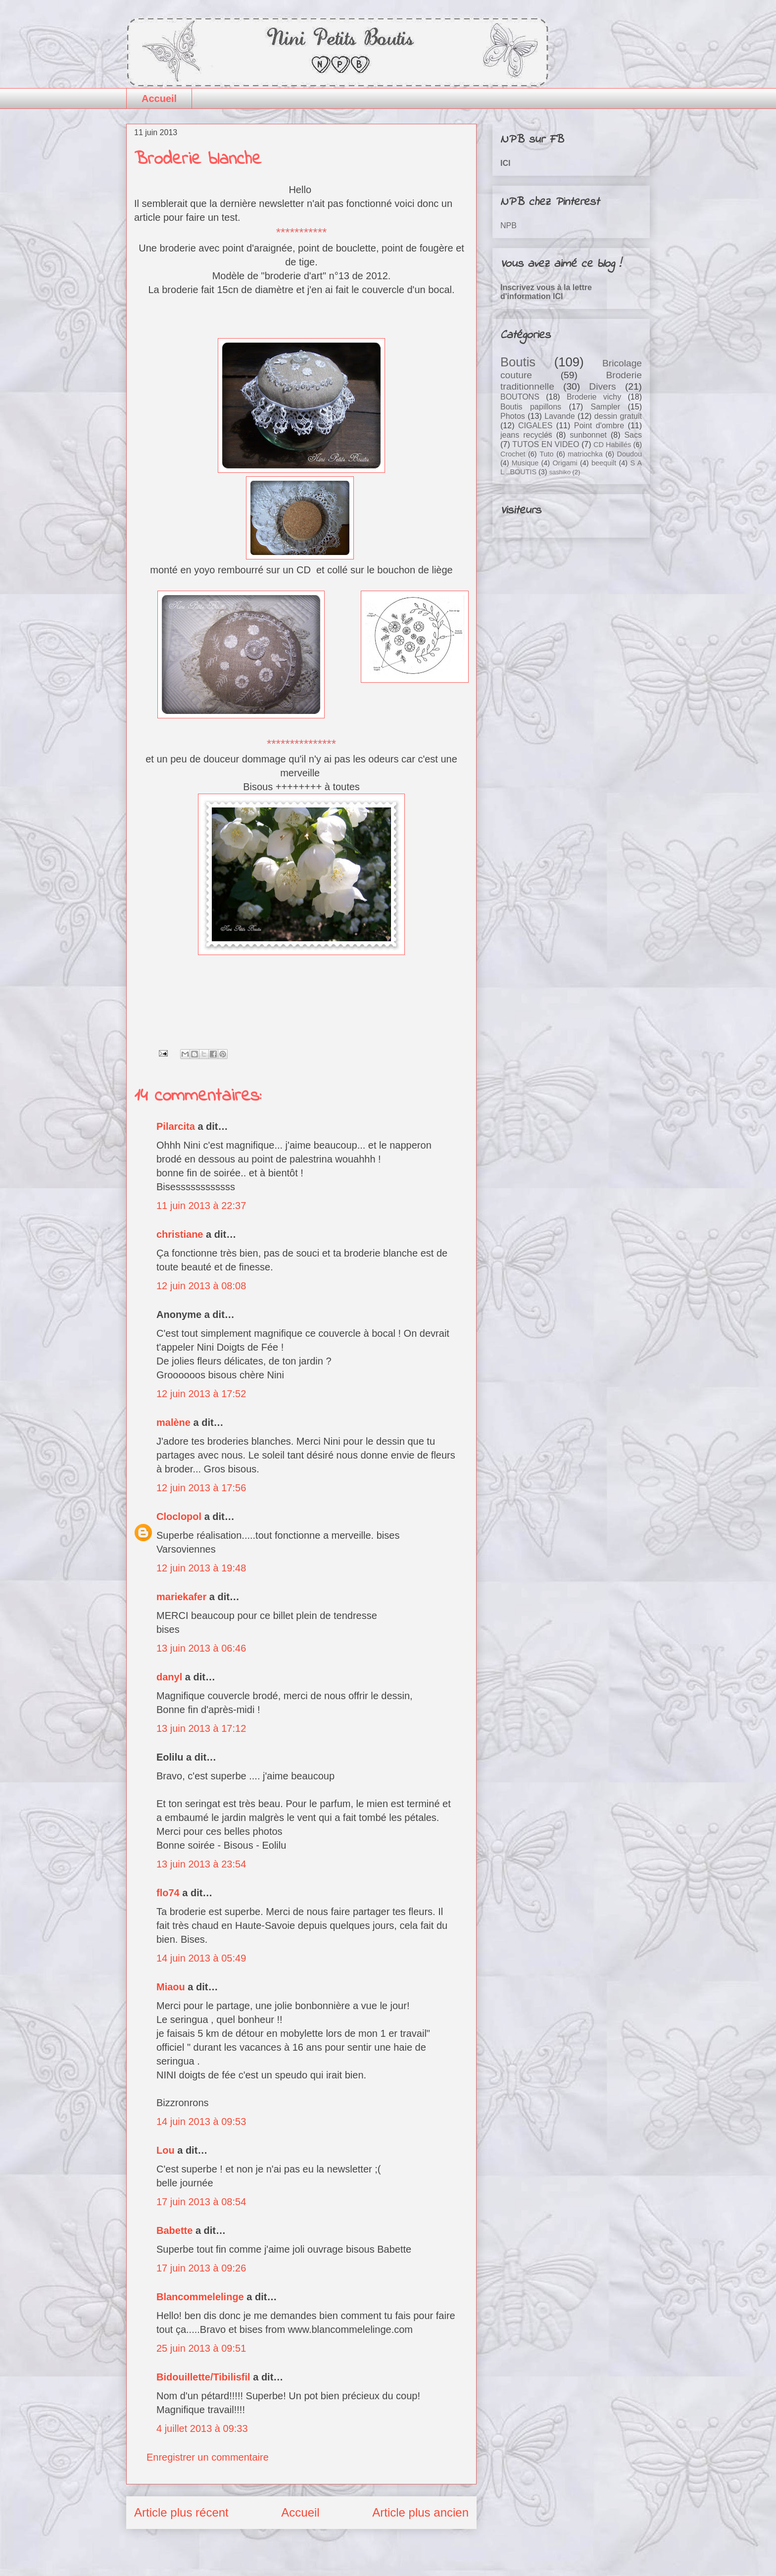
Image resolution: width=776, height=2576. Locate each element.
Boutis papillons (530, 407)
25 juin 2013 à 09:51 (201, 2348)
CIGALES (535, 425)
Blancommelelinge (200, 2296)
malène (173, 1422)
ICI (505, 163)
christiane (179, 1234)
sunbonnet (588, 435)
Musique (525, 463)
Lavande (559, 416)
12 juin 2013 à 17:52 (201, 1393)
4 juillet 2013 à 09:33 (202, 2428)
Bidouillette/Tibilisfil (203, 2377)
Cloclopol (178, 1516)
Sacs (633, 435)
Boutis (517, 362)
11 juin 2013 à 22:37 (201, 1205)
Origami (564, 463)
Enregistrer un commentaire (207, 2457)
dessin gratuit (618, 416)
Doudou (629, 454)
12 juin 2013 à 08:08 (201, 1285)
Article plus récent (181, 2512)
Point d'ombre (599, 425)
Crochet (512, 454)
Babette (174, 2230)
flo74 (168, 1892)
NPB (508, 225)
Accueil (159, 98)
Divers (602, 386)
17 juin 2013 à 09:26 (201, 2268)
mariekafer (181, 1596)
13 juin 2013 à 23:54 (201, 1864)
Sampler (605, 407)
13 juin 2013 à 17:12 (201, 1728)
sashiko (560, 472)
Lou (165, 2150)
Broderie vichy (594, 397)
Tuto (546, 454)
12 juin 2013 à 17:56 (201, 1487)
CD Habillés (612, 445)
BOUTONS (519, 397)
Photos (512, 416)
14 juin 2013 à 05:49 (201, 1958)
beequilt (603, 463)
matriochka (585, 454)
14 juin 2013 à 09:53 (201, 2121)
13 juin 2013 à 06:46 (201, 1648)
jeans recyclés (526, 435)
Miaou (170, 1986)
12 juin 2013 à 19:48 (201, 1568)
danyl (169, 1676)
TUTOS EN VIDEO (545, 444)
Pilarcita (175, 1126)
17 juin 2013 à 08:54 (201, 2201)
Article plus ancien (420, 2512)
